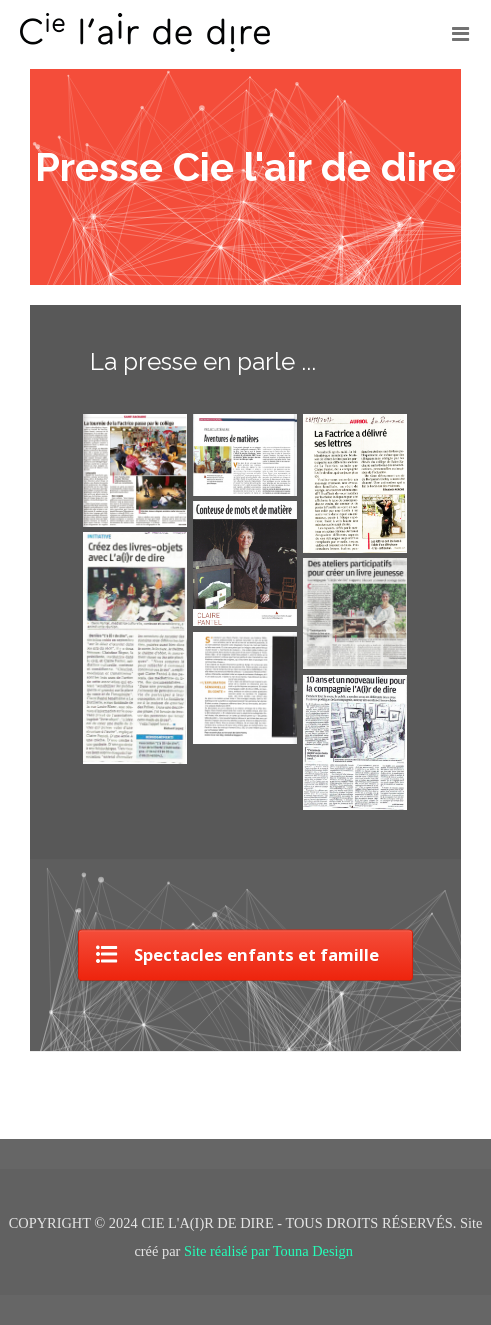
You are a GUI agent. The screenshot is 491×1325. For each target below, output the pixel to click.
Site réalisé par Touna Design (270, 1251)
